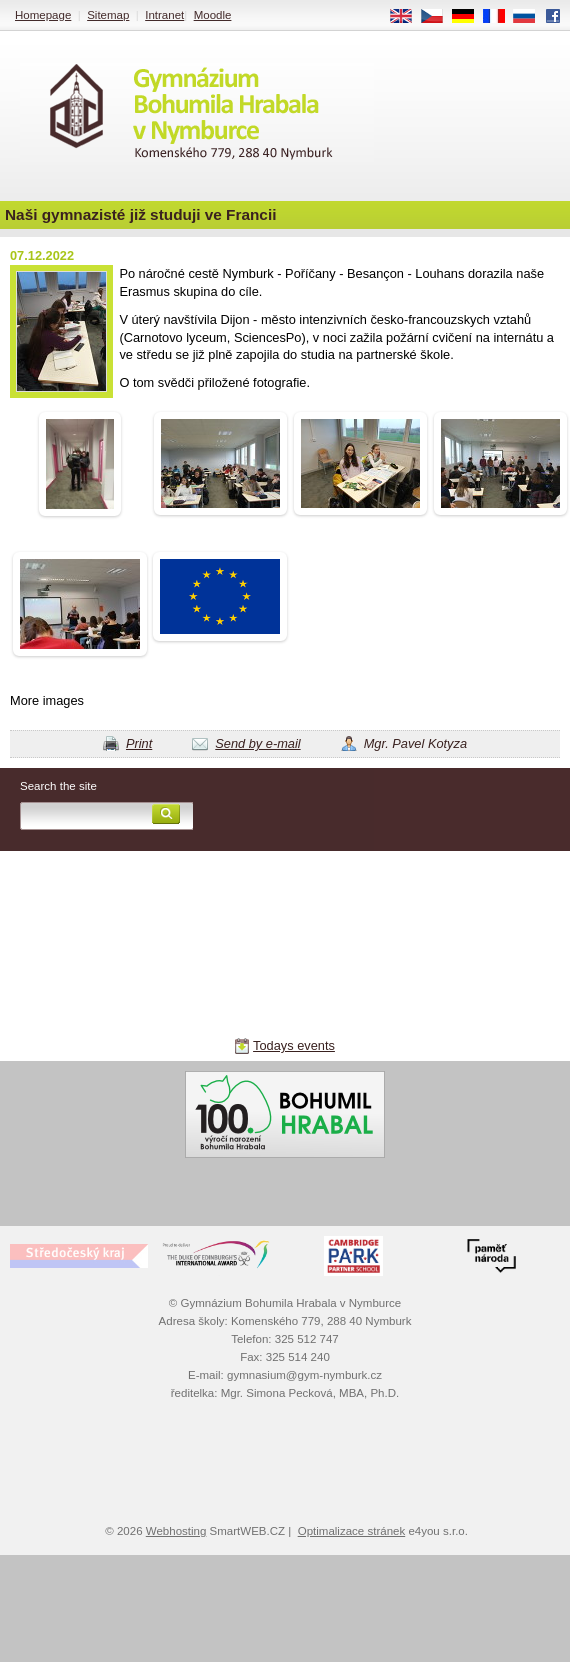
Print (139, 743)
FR (500, 17)
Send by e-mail (257, 743)
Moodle (213, 15)
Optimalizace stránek (352, 1531)
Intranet (164, 15)
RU (531, 17)
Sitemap (108, 15)
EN (408, 17)
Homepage (43, 15)
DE (470, 17)
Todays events (294, 1045)
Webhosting (176, 1531)
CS (439, 17)
